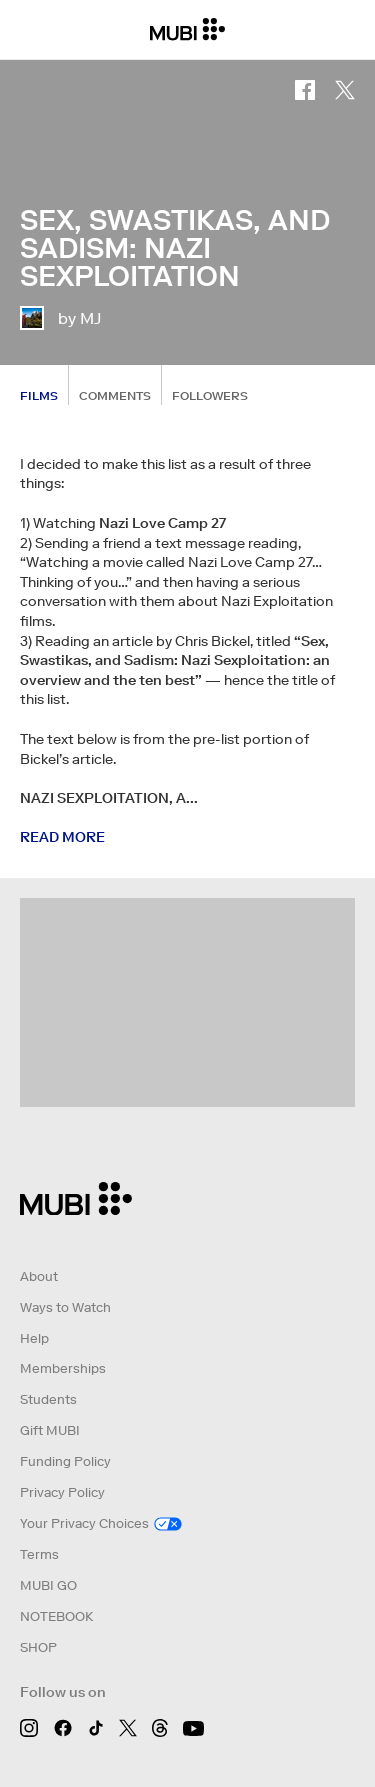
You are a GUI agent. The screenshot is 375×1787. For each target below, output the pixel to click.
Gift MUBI (50, 1430)
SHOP (38, 1647)
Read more (62, 837)
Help (34, 1338)
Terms (39, 1554)
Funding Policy (65, 1461)
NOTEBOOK (56, 1616)
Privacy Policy (62, 1492)
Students (48, 1399)
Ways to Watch (65, 1307)
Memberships (63, 1368)
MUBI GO (48, 1585)
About (39, 1276)
